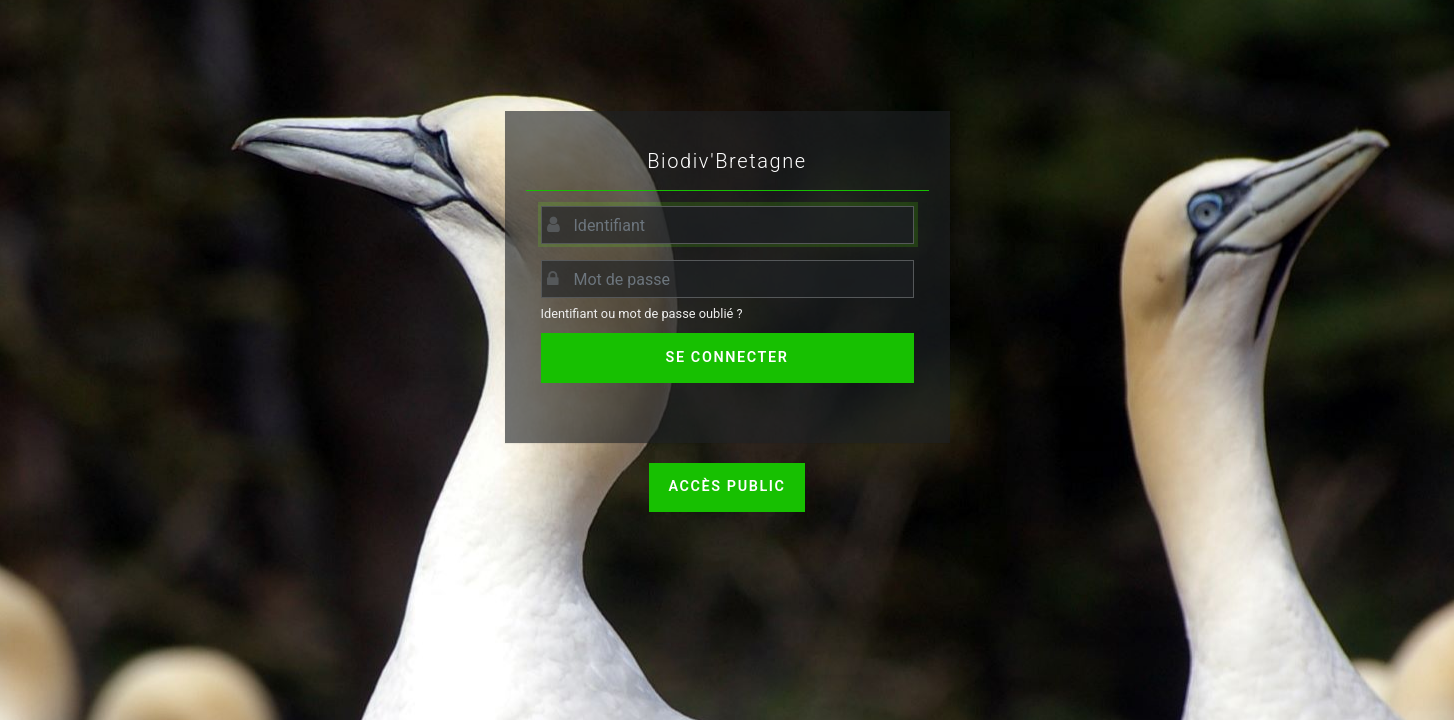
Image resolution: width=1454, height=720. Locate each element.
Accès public (726, 486)
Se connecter (727, 357)
